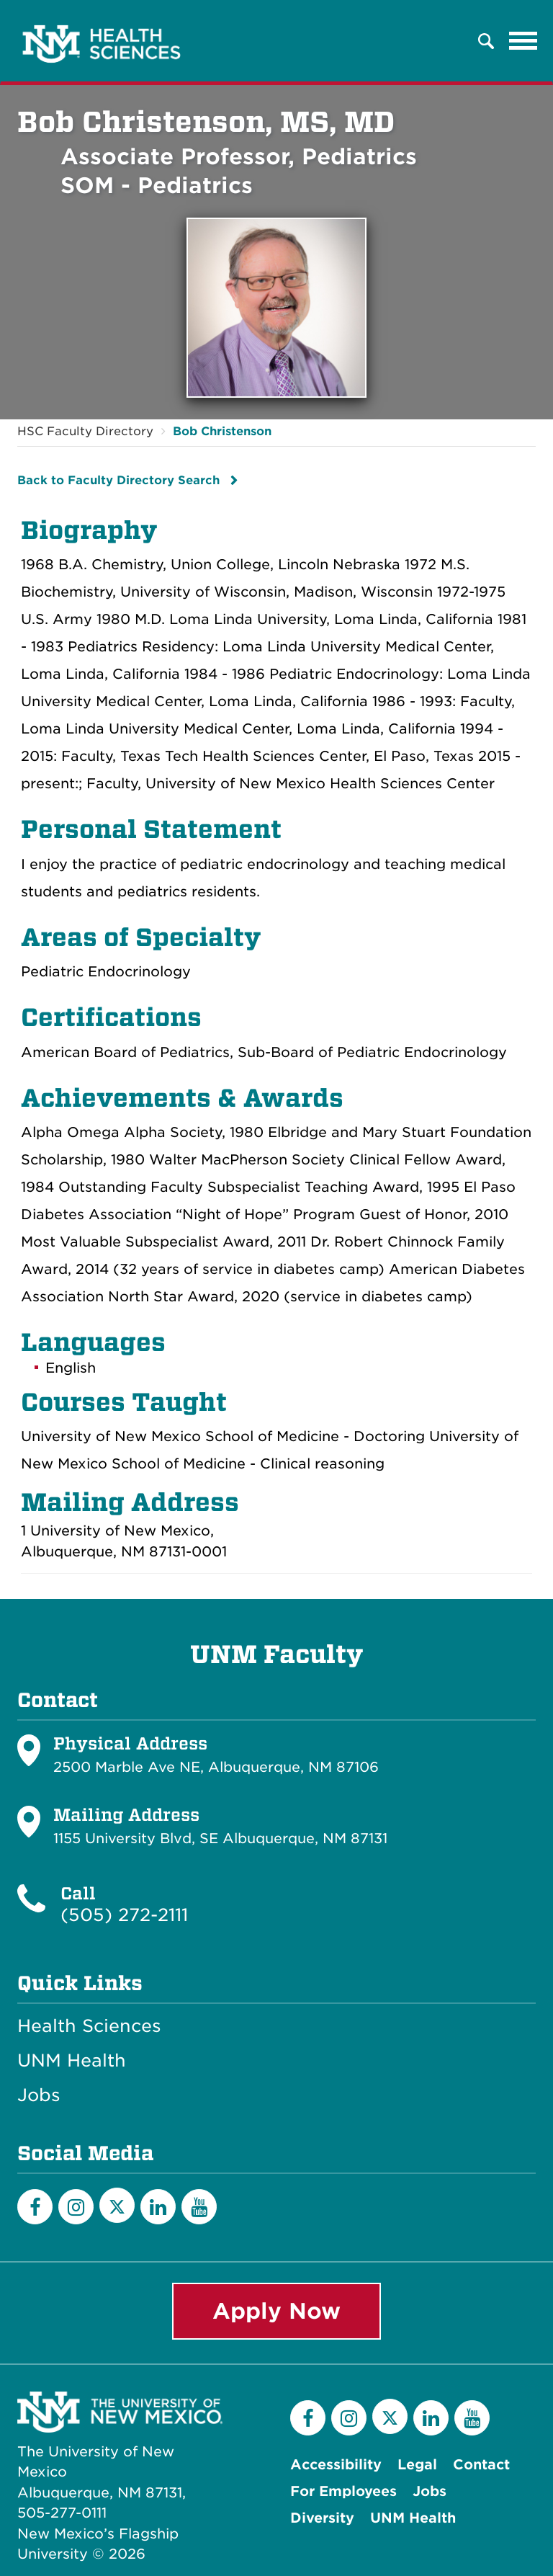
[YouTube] (199, 2206)
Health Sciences (89, 2026)
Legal (417, 2464)
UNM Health (71, 2060)
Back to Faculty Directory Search (118, 480)
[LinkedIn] (158, 2206)
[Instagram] (76, 2206)
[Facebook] (35, 2206)
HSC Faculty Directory (85, 431)
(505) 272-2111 (124, 1914)
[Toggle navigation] (523, 41)
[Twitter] (117, 2205)
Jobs (38, 2095)
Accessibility (336, 2464)
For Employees (343, 2491)
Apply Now (276, 2311)
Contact (481, 2464)
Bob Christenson (222, 431)
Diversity (322, 2518)
